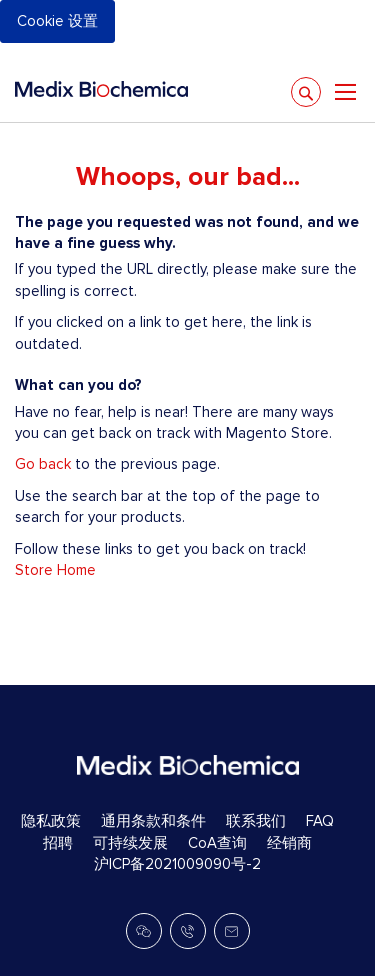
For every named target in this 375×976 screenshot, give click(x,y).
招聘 (58, 843)
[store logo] (101, 89)
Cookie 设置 (57, 21)
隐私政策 (51, 821)
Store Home (55, 570)
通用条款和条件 (153, 821)
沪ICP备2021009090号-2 (177, 864)
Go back (43, 464)
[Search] (306, 92)
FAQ (320, 821)
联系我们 (256, 821)
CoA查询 (217, 843)
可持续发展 (130, 843)
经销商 (289, 843)
